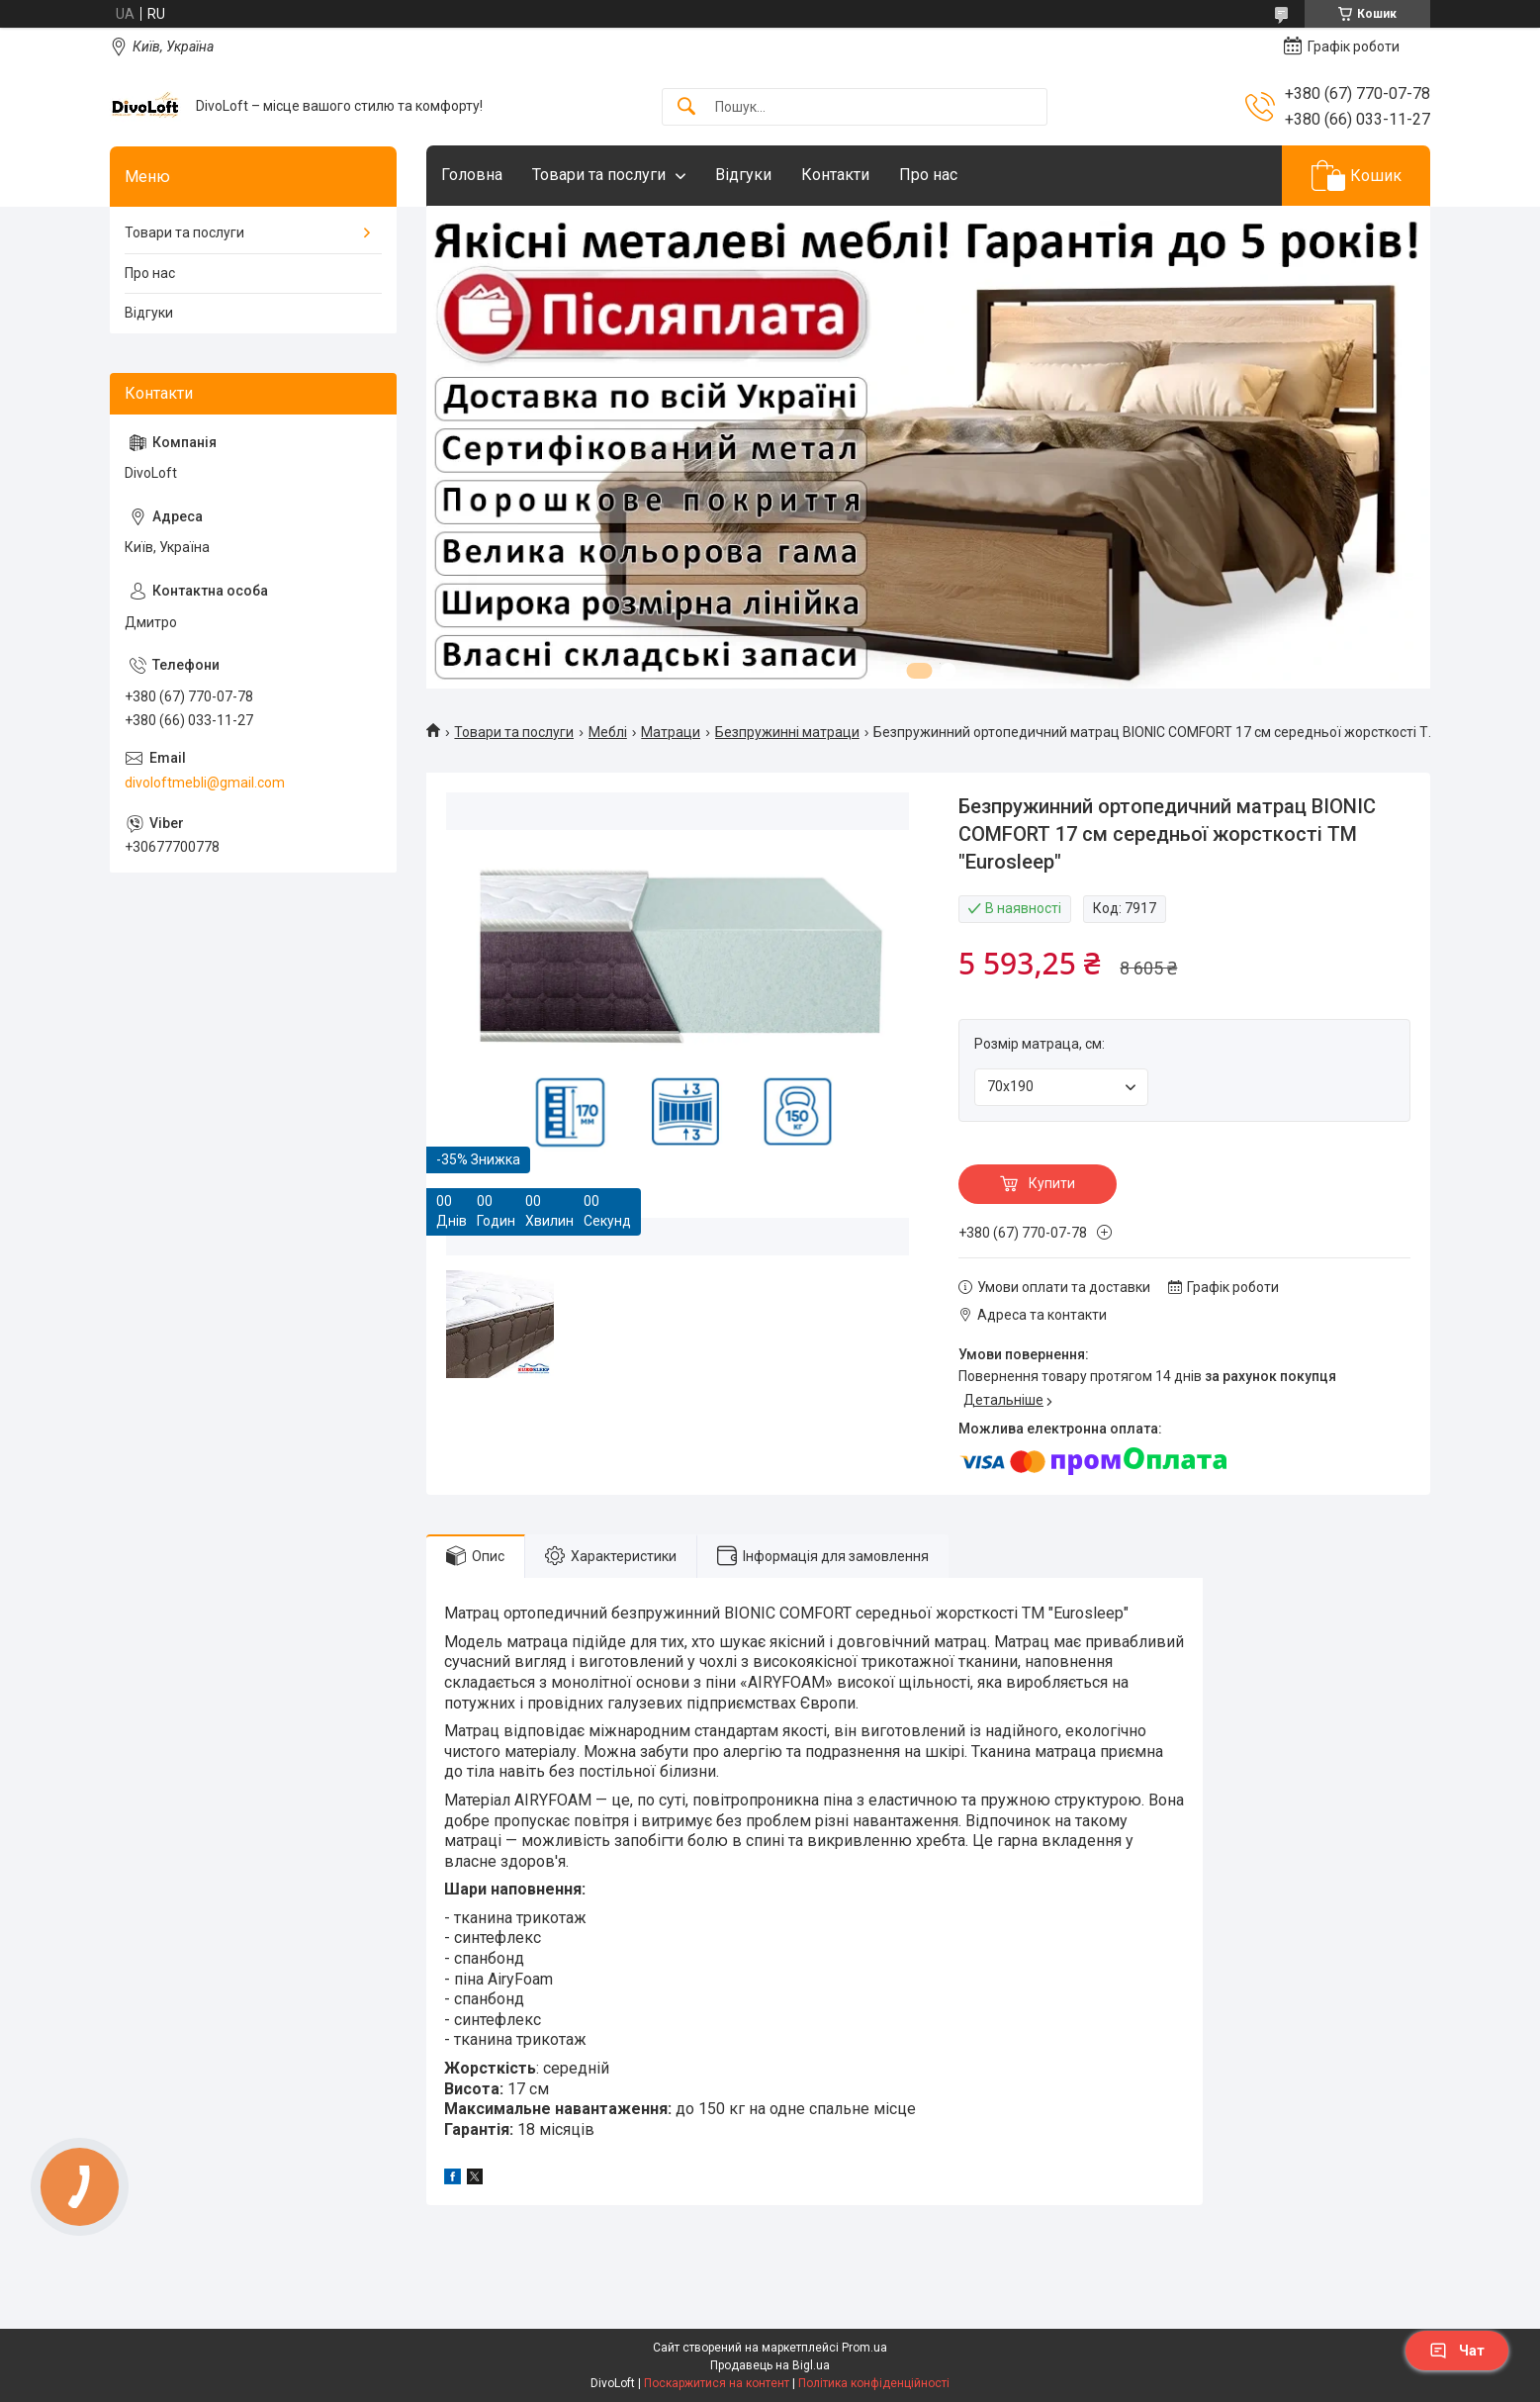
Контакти (835, 174)
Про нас (928, 174)
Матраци (670, 732)
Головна (471, 174)
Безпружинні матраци (787, 732)
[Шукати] (686, 107)
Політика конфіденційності (874, 2383)
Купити (1052, 1183)
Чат (1457, 2350)
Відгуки (743, 174)
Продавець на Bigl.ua (770, 2365)
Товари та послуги (599, 174)
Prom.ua (864, 2348)
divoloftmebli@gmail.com (205, 782)
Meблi (608, 732)
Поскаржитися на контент (716, 2383)
